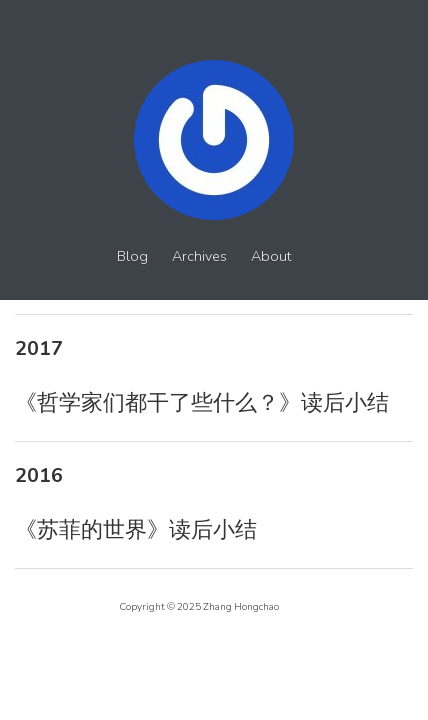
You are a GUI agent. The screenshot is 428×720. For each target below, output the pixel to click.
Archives (199, 256)
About (271, 256)
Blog (132, 256)
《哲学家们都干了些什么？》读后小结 (202, 403)
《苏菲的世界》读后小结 (136, 530)
